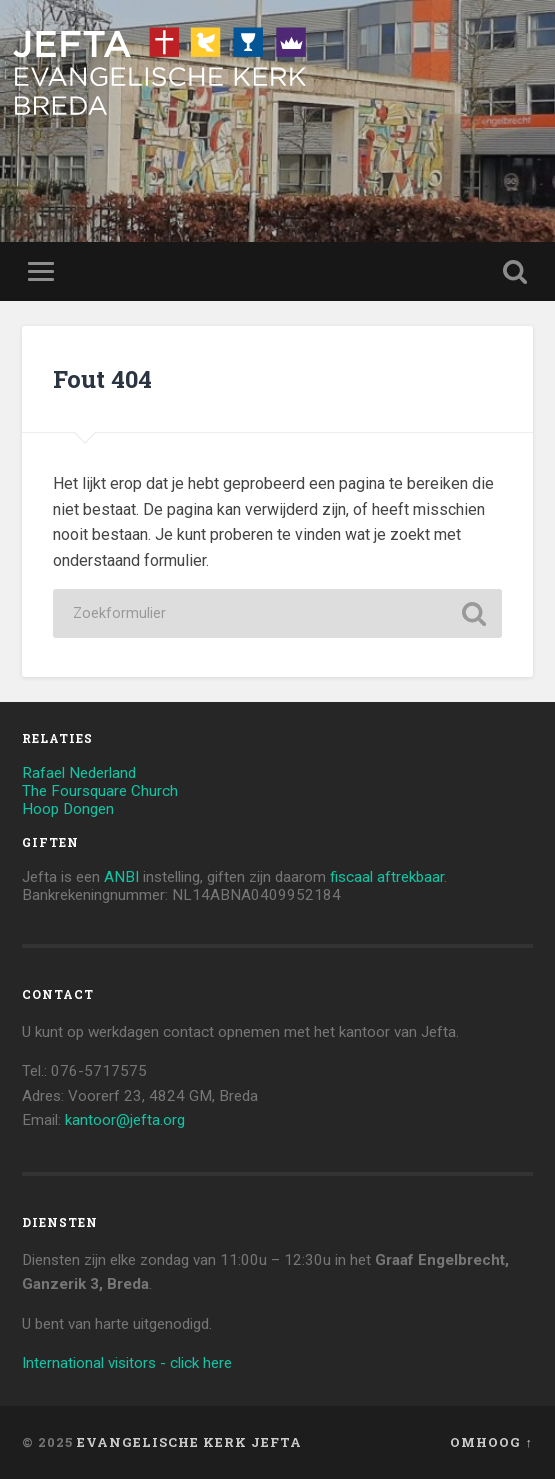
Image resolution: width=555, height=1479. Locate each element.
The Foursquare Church (100, 791)
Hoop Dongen (68, 809)
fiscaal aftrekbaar (387, 877)
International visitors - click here (127, 1363)
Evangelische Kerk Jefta (189, 1442)
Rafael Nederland (79, 773)
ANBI (121, 877)
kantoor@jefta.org (125, 1120)
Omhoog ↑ (491, 1442)
